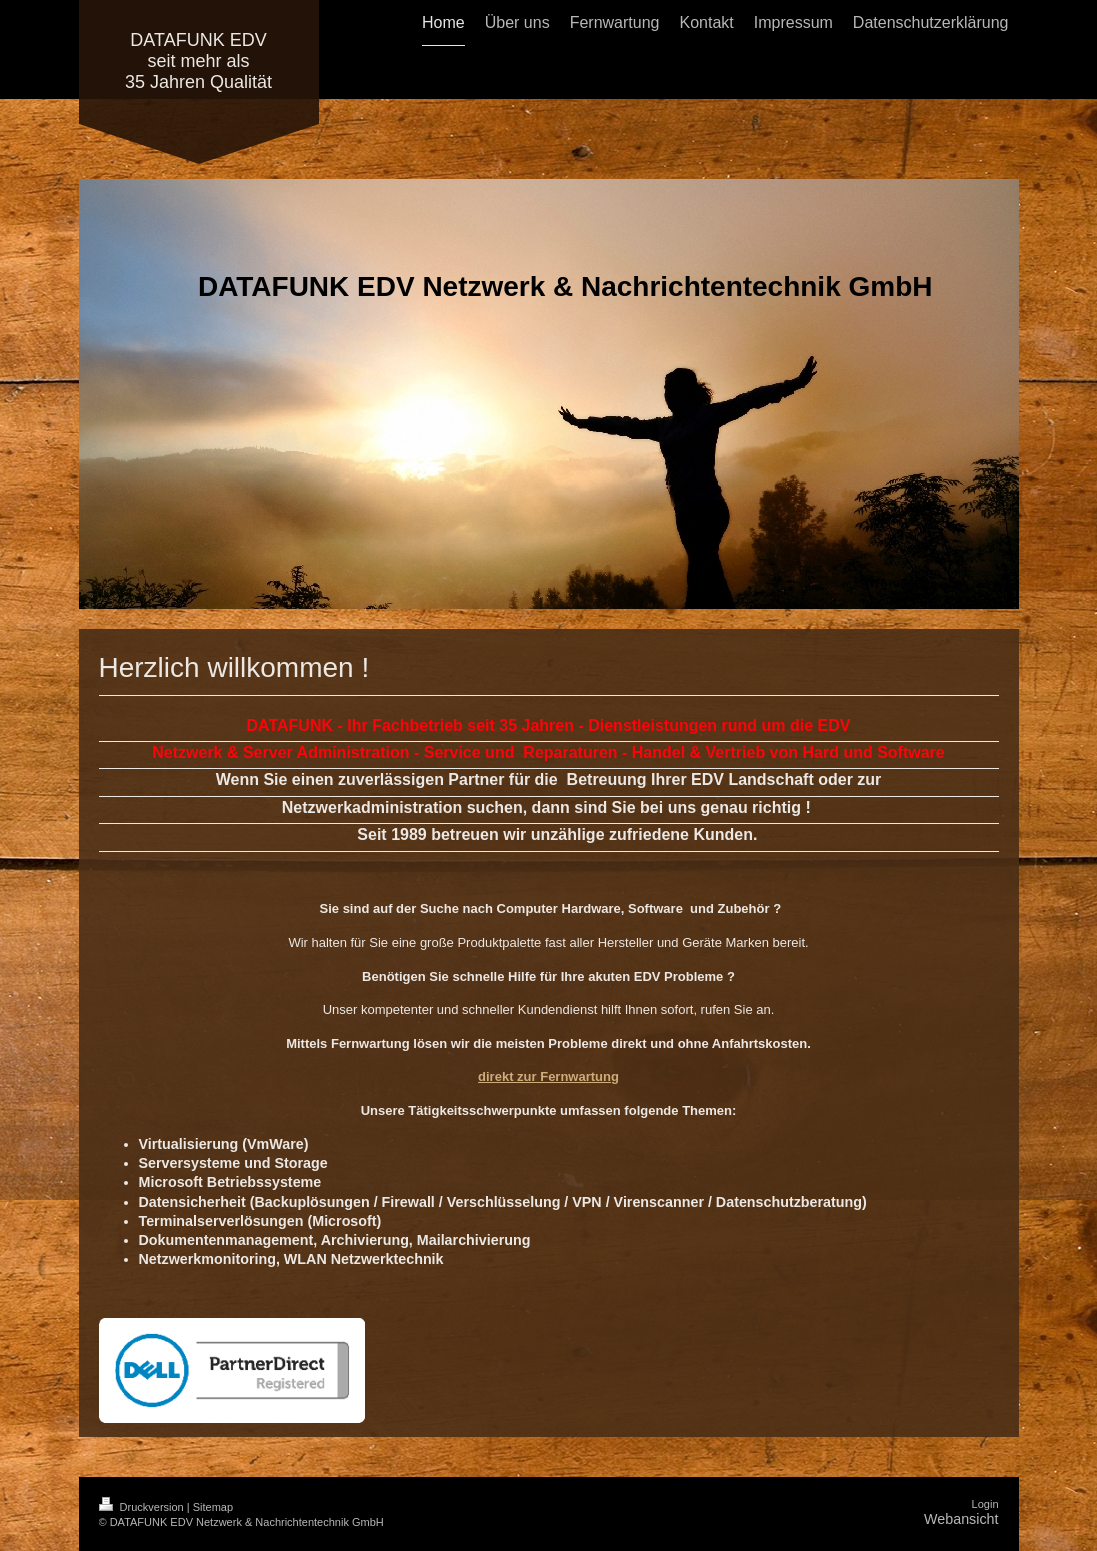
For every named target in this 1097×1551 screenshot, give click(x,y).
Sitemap (213, 1507)
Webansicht (961, 1519)
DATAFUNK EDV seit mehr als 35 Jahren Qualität (198, 61)
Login (985, 1504)
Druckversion (143, 1507)
